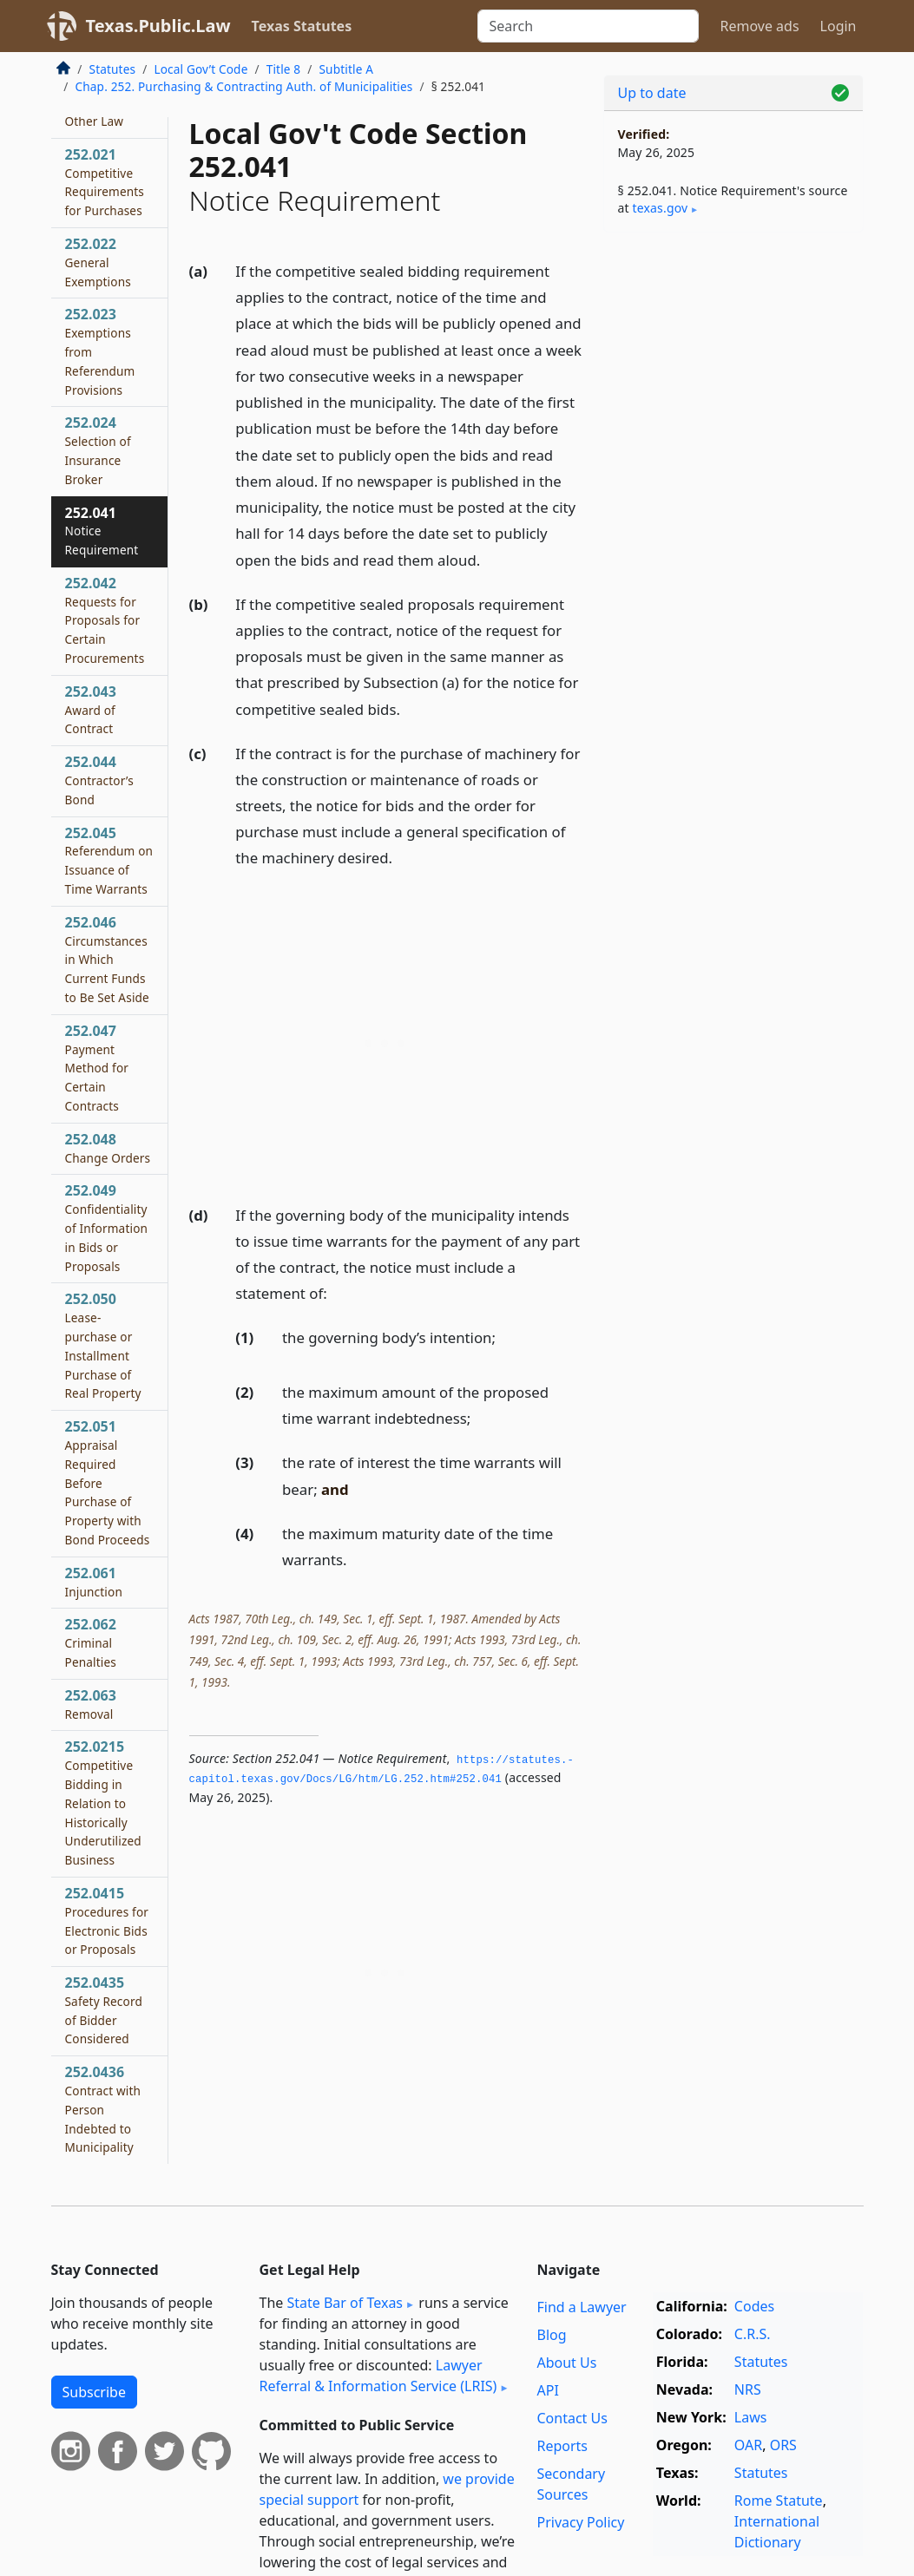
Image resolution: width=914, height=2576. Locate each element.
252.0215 (103, 1802)
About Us (566, 2362)
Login (838, 26)
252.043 (90, 709)
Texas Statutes (302, 26)
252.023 (100, 351)
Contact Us (571, 2418)
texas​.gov (660, 208)
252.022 (98, 262)
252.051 (107, 1482)
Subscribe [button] (94, 2392)
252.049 (106, 1227)
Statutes (112, 69)
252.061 (93, 1581)
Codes (754, 2306)
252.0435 (103, 2010)
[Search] (588, 26)
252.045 (109, 860)
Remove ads (759, 26)
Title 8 (283, 69)
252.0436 (103, 2108)
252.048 (108, 1148)
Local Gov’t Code (200, 69)
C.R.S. (752, 2333)
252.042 (105, 620)
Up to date (652, 92)
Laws (750, 2417)
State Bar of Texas (344, 2302)
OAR (748, 2445)
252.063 (90, 1704)
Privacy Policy (580, 2522)
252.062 (90, 1642)
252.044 (99, 780)
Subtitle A (346, 69)
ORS (783, 2445)
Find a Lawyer (581, 2307)
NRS (747, 2389)
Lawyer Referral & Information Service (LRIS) (378, 2376)
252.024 (98, 450)
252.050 (103, 1345)
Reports (562, 2445)
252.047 (97, 1067)
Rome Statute (778, 2500)
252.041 (102, 531)
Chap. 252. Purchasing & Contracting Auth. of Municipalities (244, 86)
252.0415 (107, 1920)
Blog (551, 2334)
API (547, 2390)
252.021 (105, 182)
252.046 (107, 959)
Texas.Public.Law (158, 25)
